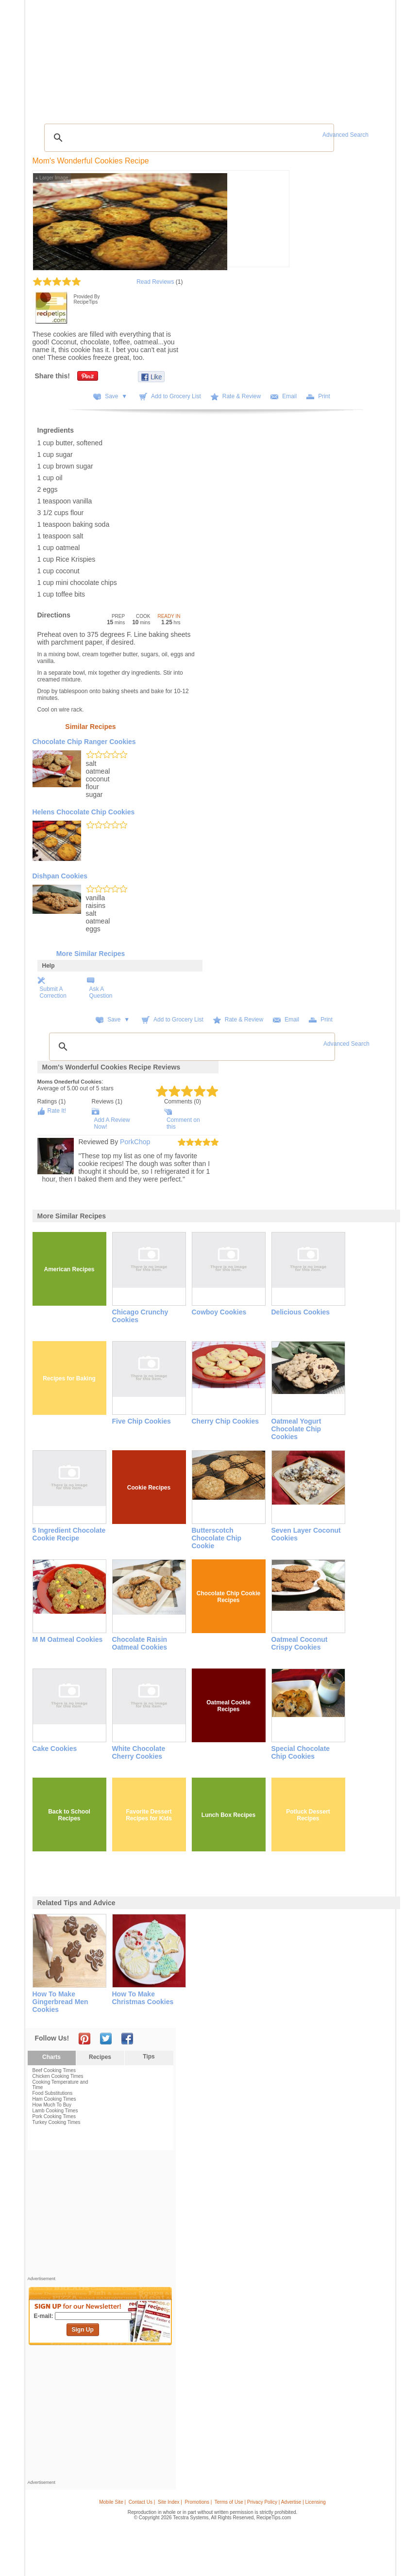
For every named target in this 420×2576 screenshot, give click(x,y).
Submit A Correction (53, 992)
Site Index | (170, 2502)
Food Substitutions (53, 2093)
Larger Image (51, 177)
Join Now (353, 58)
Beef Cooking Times (54, 2070)
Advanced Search (345, 134)
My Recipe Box (238, 57)
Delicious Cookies (300, 1312)
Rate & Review (241, 396)
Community (171, 57)
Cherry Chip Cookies (225, 1421)
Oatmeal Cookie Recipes (228, 1706)
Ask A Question (101, 992)
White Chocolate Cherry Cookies (139, 1752)
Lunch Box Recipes (228, 1815)
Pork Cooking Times (54, 2116)
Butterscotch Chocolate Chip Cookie (217, 1538)
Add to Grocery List (176, 396)
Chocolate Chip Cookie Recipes (228, 1597)
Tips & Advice (83, 57)
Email (289, 396)
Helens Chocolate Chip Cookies (84, 812)
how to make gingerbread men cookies (60, 2001)
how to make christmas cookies (143, 1998)
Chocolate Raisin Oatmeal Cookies (140, 1643)
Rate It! (57, 1110)
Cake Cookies (55, 1748)
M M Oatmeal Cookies (68, 1639)
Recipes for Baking (69, 1378)
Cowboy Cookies (219, 1312)
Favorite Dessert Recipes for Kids (149, 1815)
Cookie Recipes (148, 1487)
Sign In (374, 58)
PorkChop (135, 1142)
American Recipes (69, 1269)
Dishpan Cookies (60, 876)
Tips (148, 2056)
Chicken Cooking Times (58, 2076)
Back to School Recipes (69, 1815)
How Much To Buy (52, 2104)
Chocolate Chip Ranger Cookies (84, 741)
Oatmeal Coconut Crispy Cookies (299, 1643)
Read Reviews (155, 281)
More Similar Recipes (90, 953)
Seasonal (203, 57)
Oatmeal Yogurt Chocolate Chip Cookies (296, 1429)
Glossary (117, 57)
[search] (188, 138)
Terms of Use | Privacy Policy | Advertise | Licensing (270, 2502)
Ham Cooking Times (54, 2099)
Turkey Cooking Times (57, 2122)
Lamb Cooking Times (55, 2110)
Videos (143, 57)
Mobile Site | (112, 2502)
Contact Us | (142, 2502)
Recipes (49, 57)
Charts (51, 2057)
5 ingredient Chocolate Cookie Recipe (69, 1534)
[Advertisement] (211, 94)
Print (324, 396)
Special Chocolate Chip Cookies (300, 1752)
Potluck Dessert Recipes (308, 1815)
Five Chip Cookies (141, 1421)
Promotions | (198, 2502)
